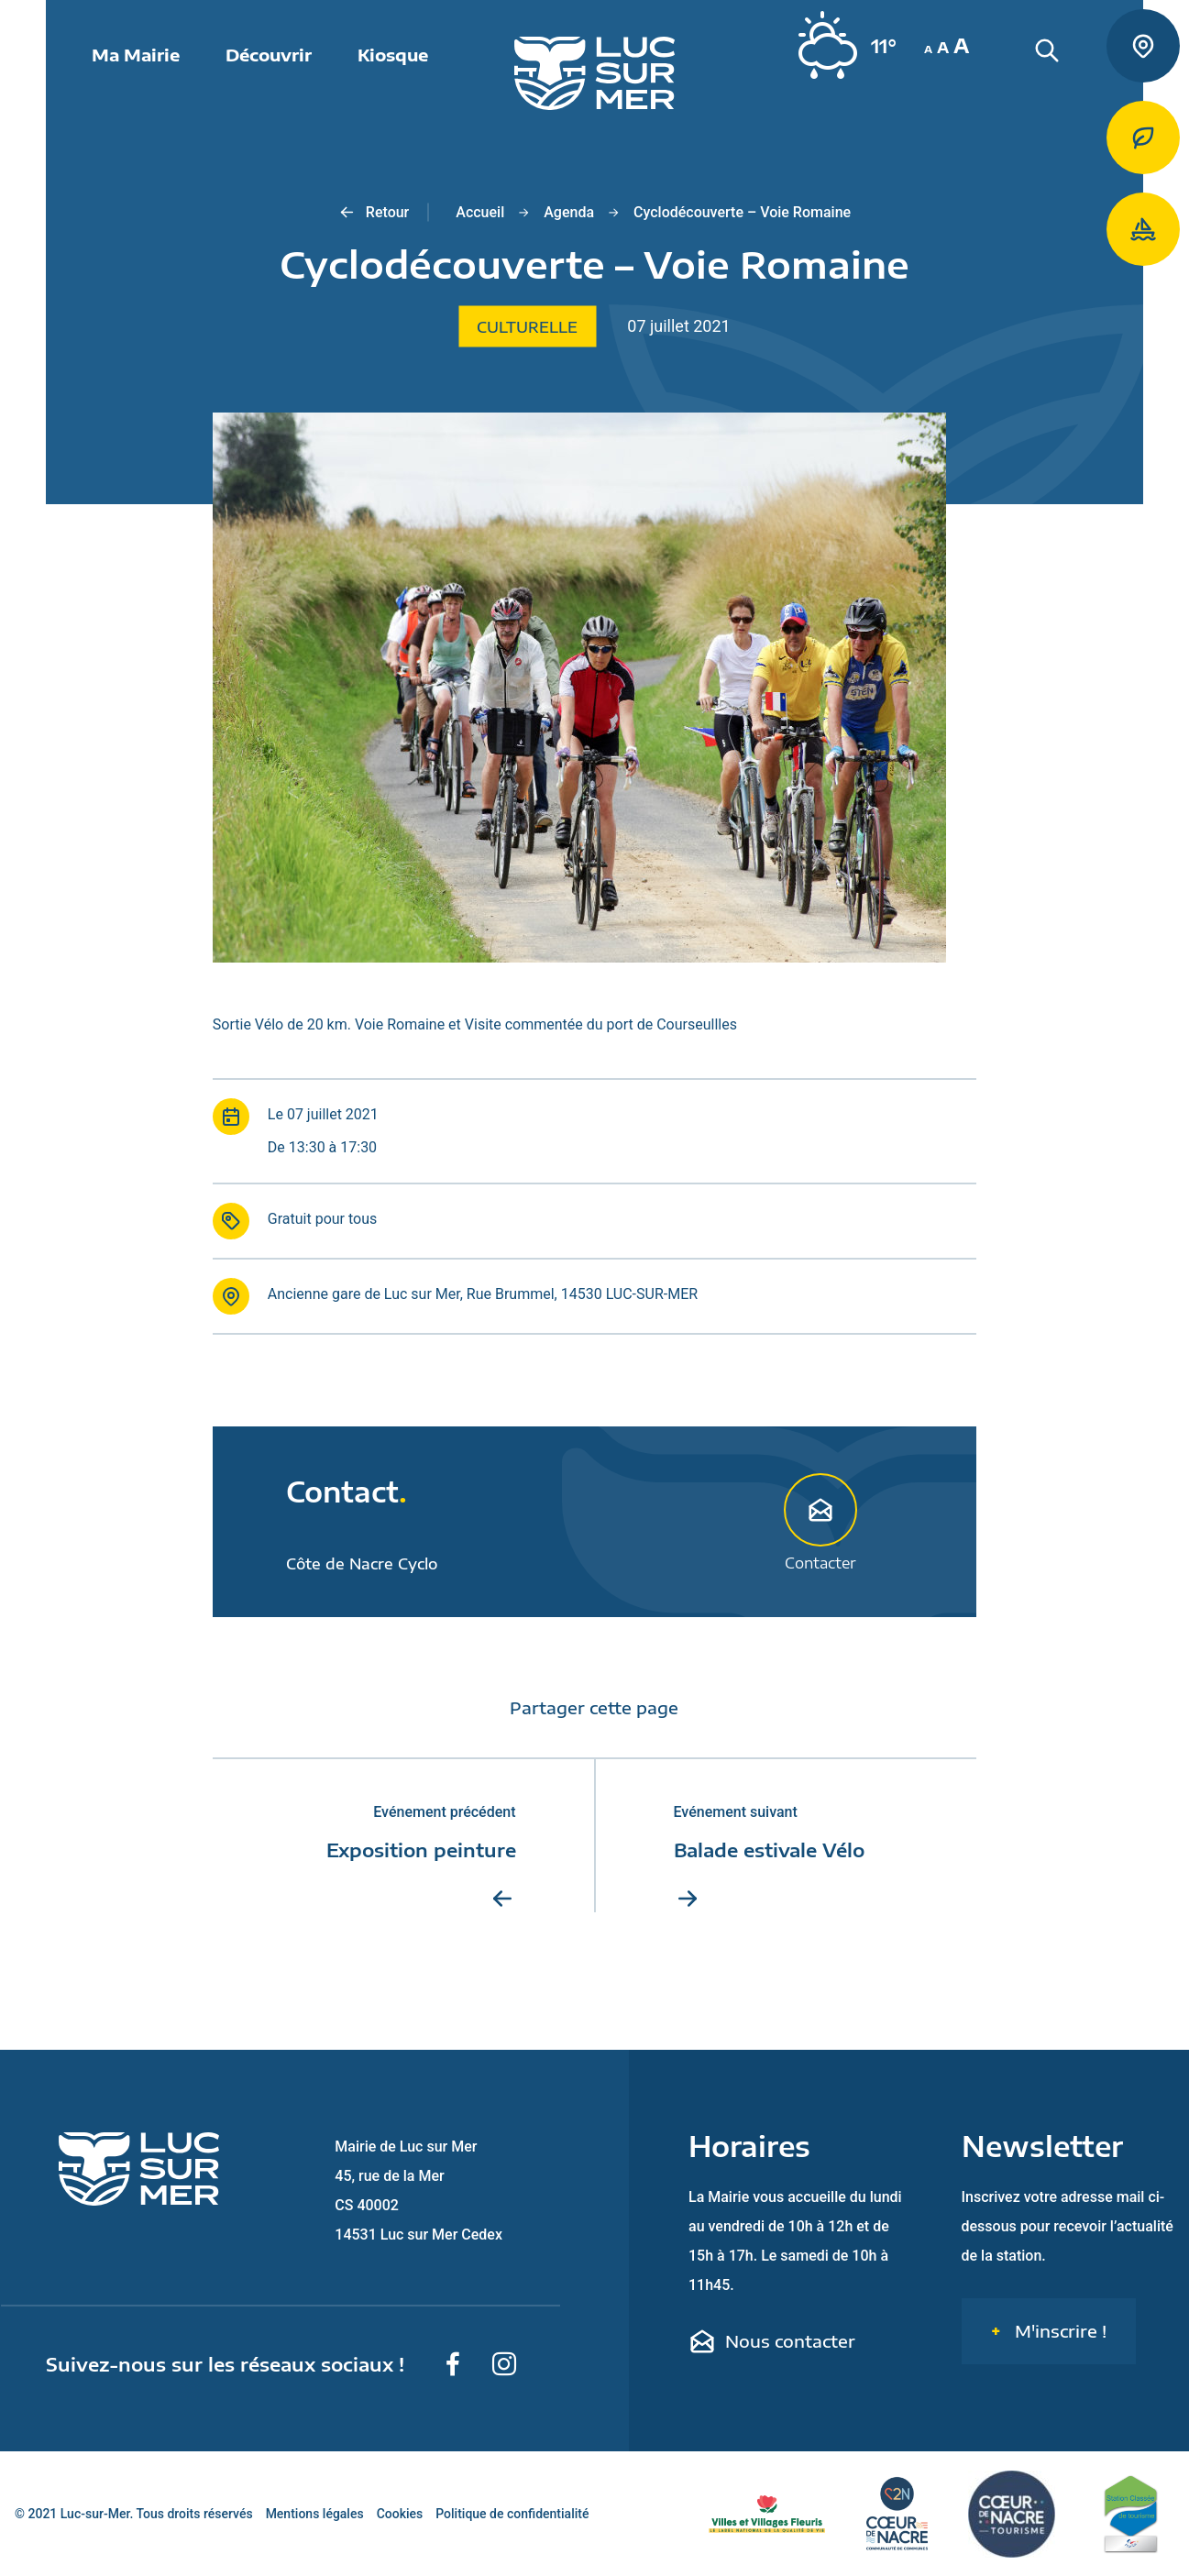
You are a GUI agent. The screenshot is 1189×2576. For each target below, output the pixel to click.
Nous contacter (771, 2341)
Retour (373, 213)
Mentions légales (315, 2513)
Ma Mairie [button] (136, 54)
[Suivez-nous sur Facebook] (453, 2364)
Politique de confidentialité (512, 2513)
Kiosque (393, 54)
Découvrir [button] (269, 54)
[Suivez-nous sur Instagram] (504, 2364)
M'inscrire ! (1058, 2330)
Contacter (820, 1521)
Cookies (400, 2513)
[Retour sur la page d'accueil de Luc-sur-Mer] (594, 73)
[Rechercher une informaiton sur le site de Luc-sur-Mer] (1079, 73)
